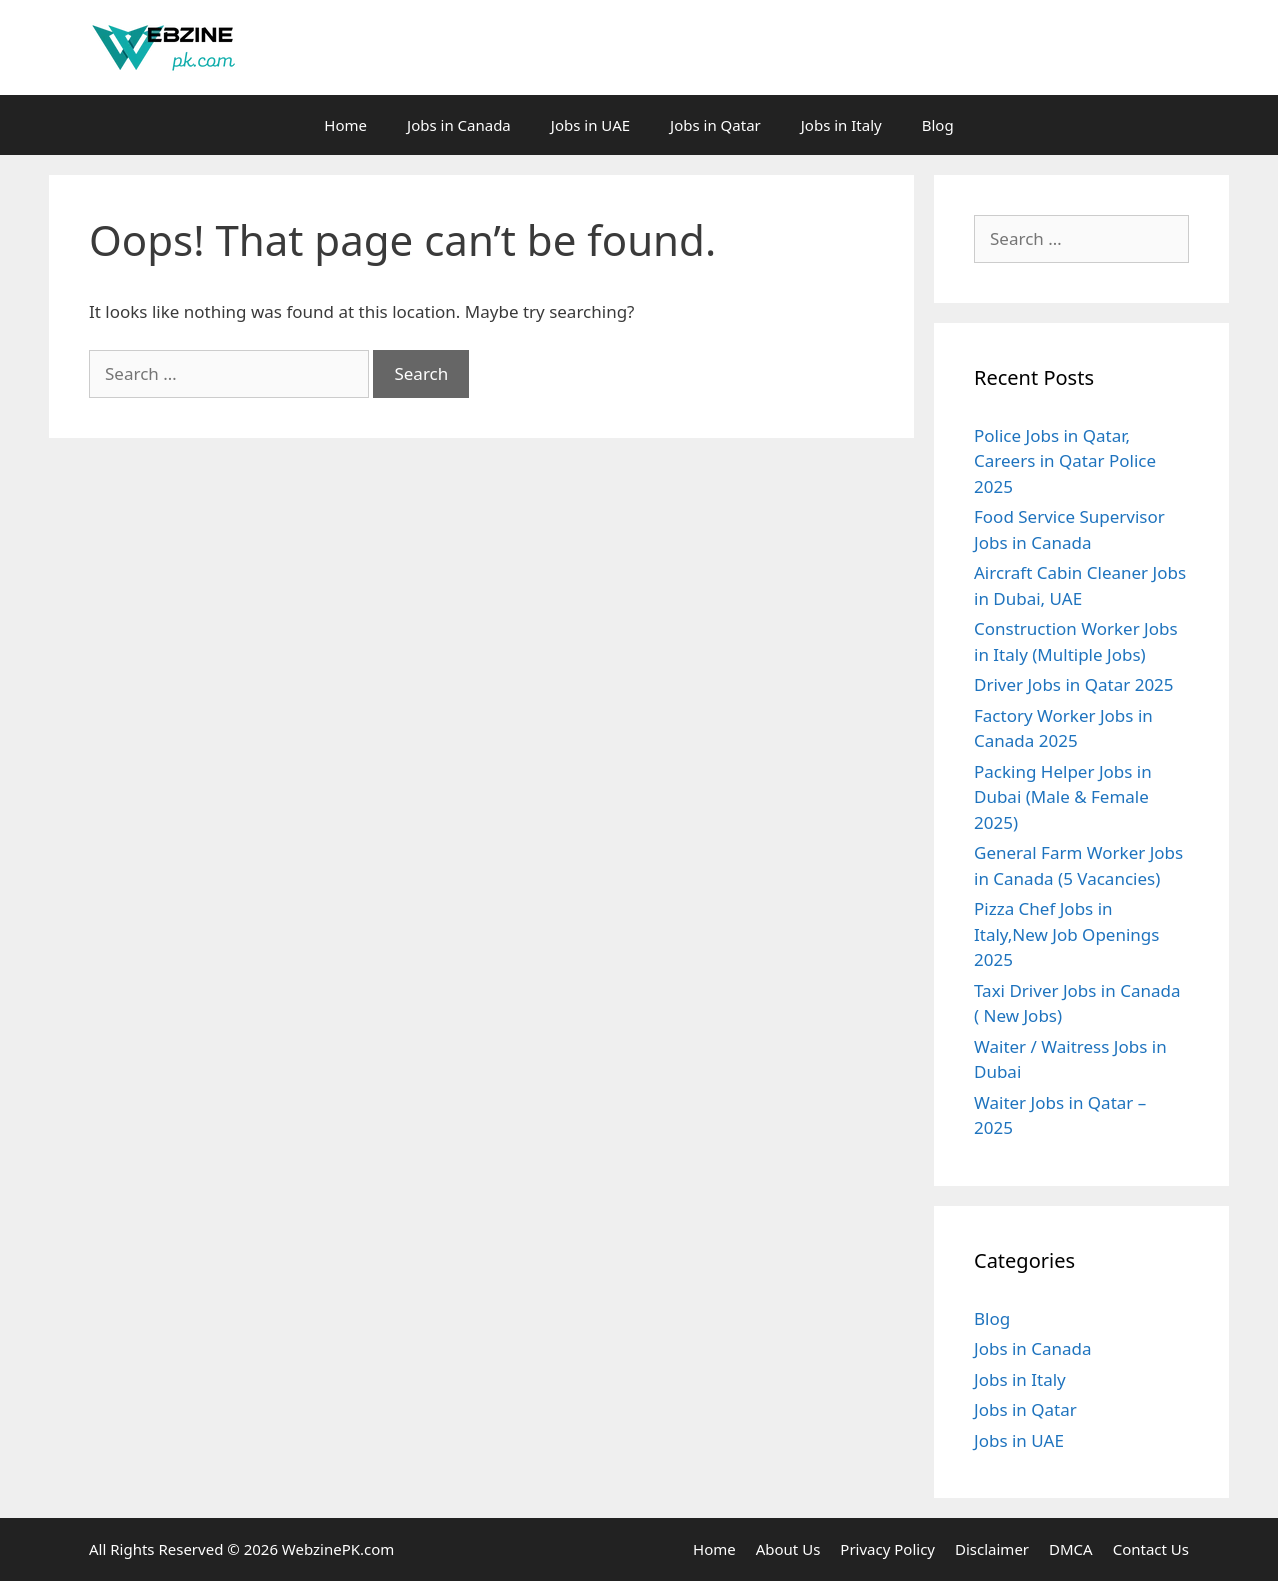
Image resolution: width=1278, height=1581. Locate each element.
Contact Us (1151, 1549)
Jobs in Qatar (715, 125)
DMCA (1071, 1549)
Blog (938, 125)
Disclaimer (992, 1549)
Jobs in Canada (459, 125)
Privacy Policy (887, 1549)
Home (345, 125)
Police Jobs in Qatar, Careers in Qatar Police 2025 (1065, 461)
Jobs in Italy (841, 125)
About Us (788, 1549)
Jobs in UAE (590, 125)
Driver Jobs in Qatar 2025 (1074, 684)
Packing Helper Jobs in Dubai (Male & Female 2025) (1063, 797)
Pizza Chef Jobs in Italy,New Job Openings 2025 (1066, 934)
